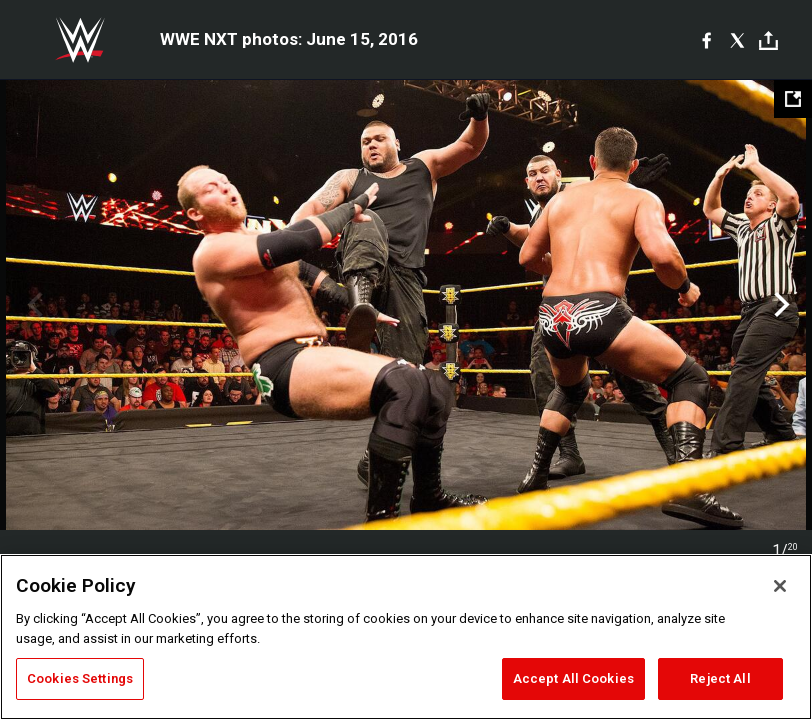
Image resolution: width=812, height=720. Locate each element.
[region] (406, 637)
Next (779, 305)
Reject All (720, 678)
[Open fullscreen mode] (793, 99)
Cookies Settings (80, 678)
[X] (737, 40)
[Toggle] (768, 40)
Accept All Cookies (573, 678)
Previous (32, 305)
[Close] (780, 586)
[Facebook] (706, 40)
